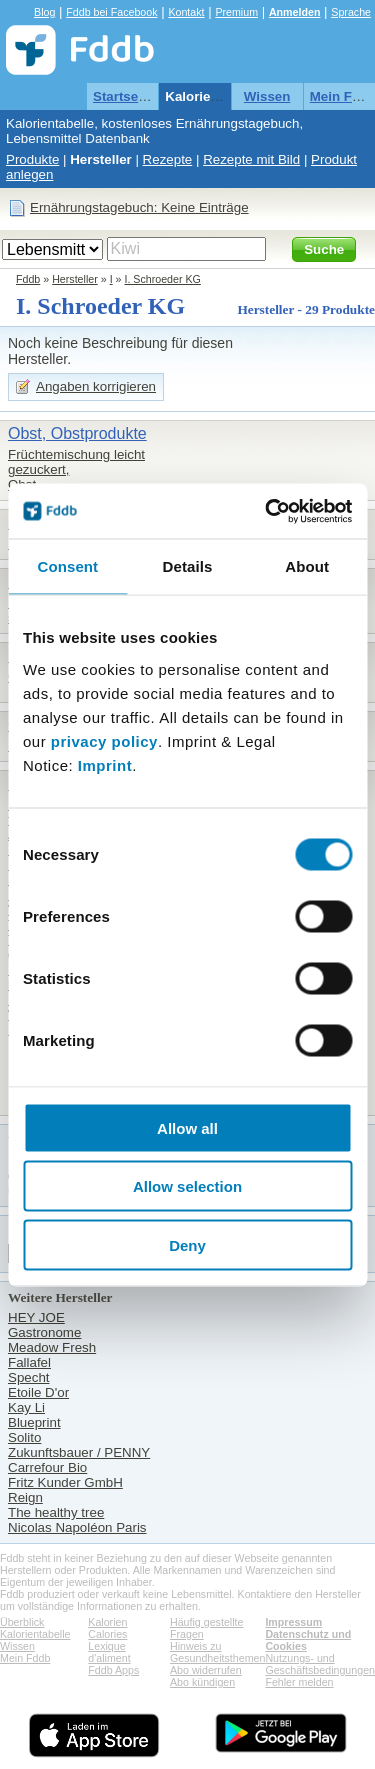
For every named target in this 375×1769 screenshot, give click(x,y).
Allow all (187, 1127)
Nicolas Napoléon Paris (77, 1527)
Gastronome (44, 1332)
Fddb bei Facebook (111, 12)
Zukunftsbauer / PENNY (79, 1452)
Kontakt (186, 12)
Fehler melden (299, 1682)
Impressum (293, 1622)
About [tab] (307, 566)
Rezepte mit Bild (251, 159)
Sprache (351, 12)
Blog (44, 12)
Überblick (22, 1622)
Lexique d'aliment (109, 1652)
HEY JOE (36, 1317)
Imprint (105, 764)
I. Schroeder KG (162, 279)
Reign (25, 1497)
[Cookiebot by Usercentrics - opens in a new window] (267, 511)
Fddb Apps (113, 1670)
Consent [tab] (67, 566)
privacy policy (104, 740)
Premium (236, 12)
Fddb (28, 279)
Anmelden (295, 12)
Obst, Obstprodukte (77, 433)
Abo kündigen (202, 1682)
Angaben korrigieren (96, 386)
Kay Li (26, 1407)
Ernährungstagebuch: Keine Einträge (139, 207)
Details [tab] (188, 566)
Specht (29, 1377)
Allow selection (187, 1186)
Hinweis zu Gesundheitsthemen (217, 1652)
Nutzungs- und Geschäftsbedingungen (320, 1664)
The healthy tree (56, 1512)
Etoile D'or (38, 1392)
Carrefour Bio (47, 1467)
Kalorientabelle (213, 96)
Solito (24, 1437)
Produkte (32, 159)
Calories (107, 1634)
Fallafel (29, 1362)
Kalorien (107, 1622)
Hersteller (101, 159)
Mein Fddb (25, 1658)
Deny (187, 1244)
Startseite (123, 96)
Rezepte (168, 159)
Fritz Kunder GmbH (65, 1482)
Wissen (267, 96)
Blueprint (34, 1422)
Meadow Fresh (52, 1347)
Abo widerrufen (206, 1670)
